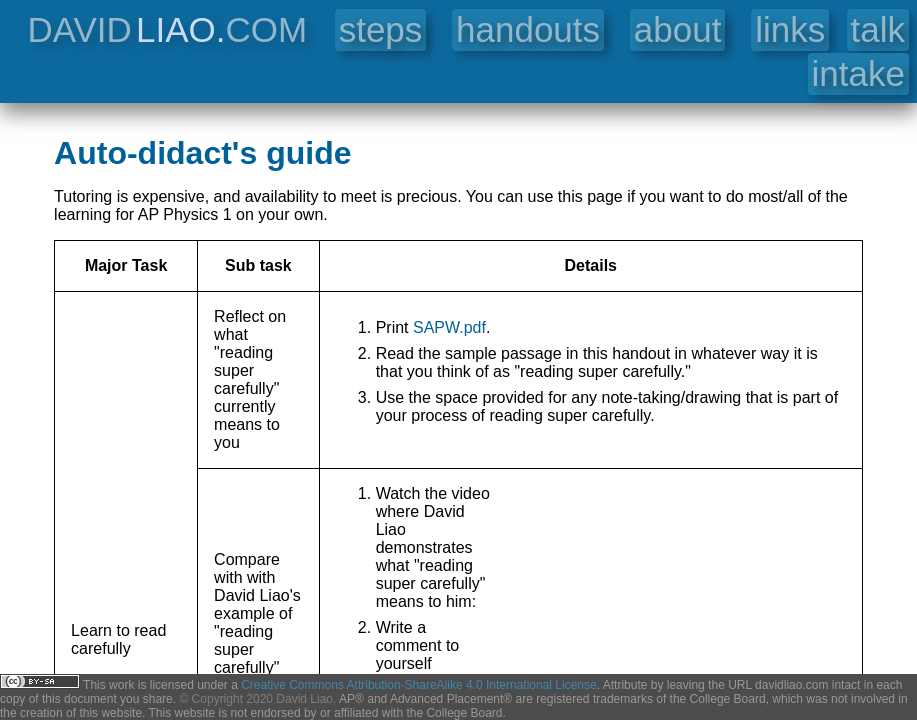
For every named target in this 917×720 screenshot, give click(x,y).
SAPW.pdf (449, 327)
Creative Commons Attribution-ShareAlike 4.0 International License (419, 685)
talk (878, 29)
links (790, 29)
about (678, 29)
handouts (528, 29)
